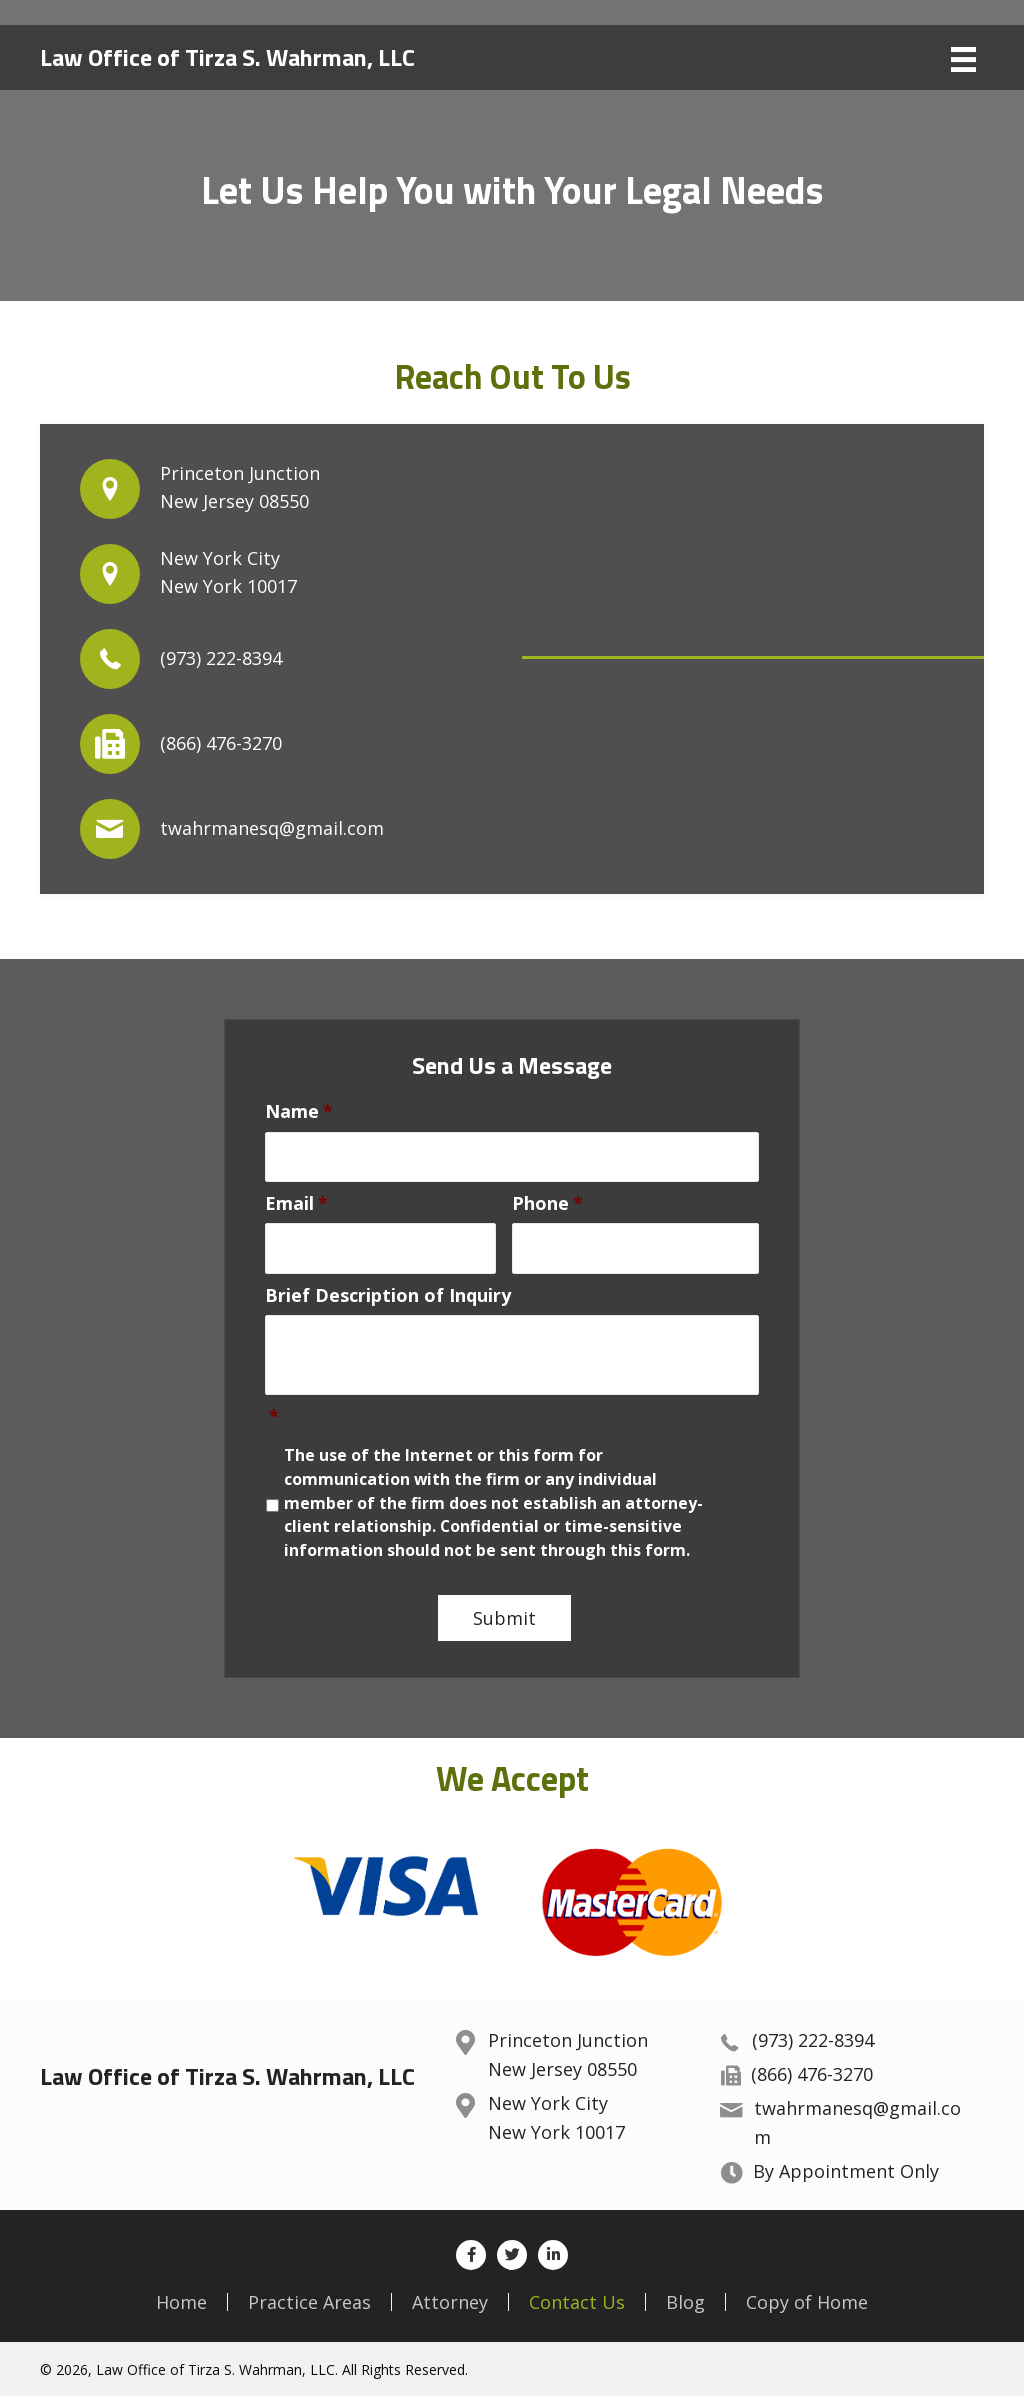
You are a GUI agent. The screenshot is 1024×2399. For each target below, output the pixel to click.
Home (181, 2305)
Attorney (450, 2305)
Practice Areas (309, 2305)
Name (299, 1111)
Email (296, 1204)
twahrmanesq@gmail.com (272, 828)
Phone (547, 1204)
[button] (471, 2258)
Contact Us (577, 2305)
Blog (685, 2305)
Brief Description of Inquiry (388, 1297)
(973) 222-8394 (221, 658)
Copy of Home (807, 2305)
